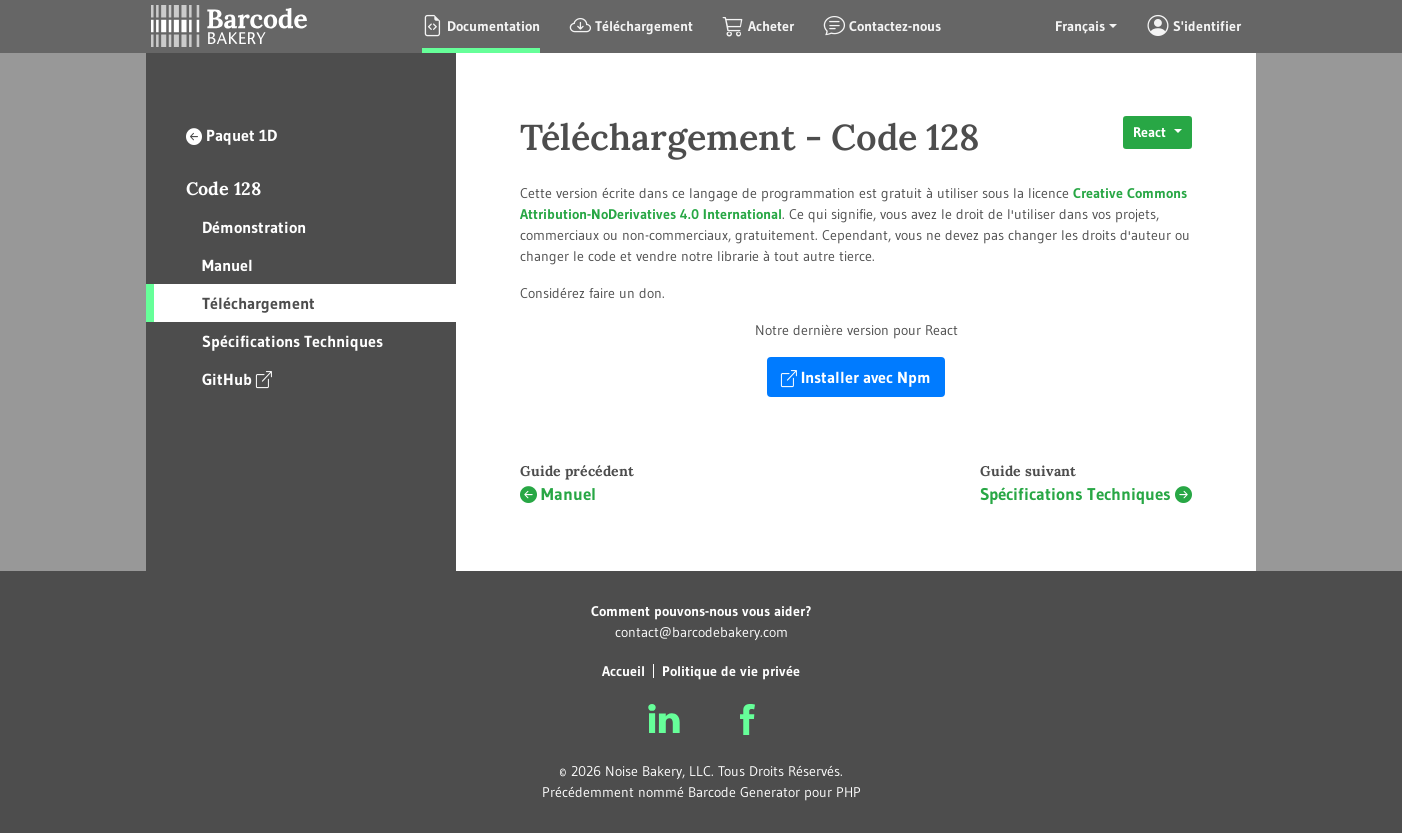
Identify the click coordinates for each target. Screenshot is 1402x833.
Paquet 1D (231, 135)
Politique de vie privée (731, 671)
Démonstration (254, 227)
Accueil (623, 671)
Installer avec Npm (856, 377)
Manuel (227, 265)
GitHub (237, 378)
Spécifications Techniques (292, 341)
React (1151, 132)
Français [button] (1080, 26)
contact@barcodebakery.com (701, 632)
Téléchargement (258, 303)
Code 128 (223, 188)
